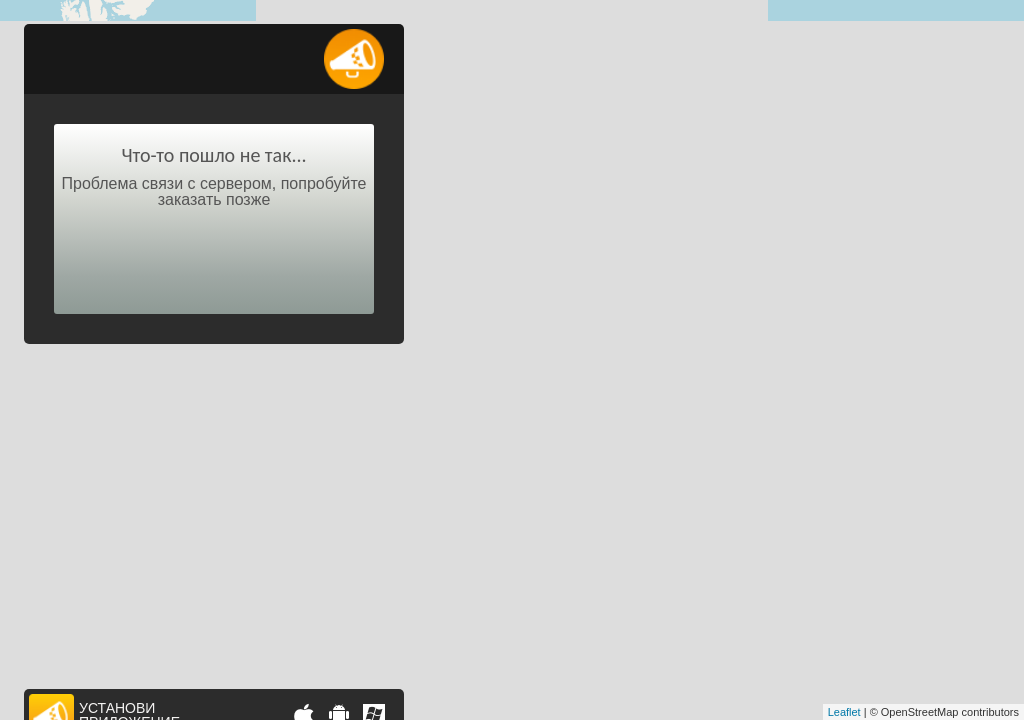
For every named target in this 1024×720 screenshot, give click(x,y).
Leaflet (844, 712)
